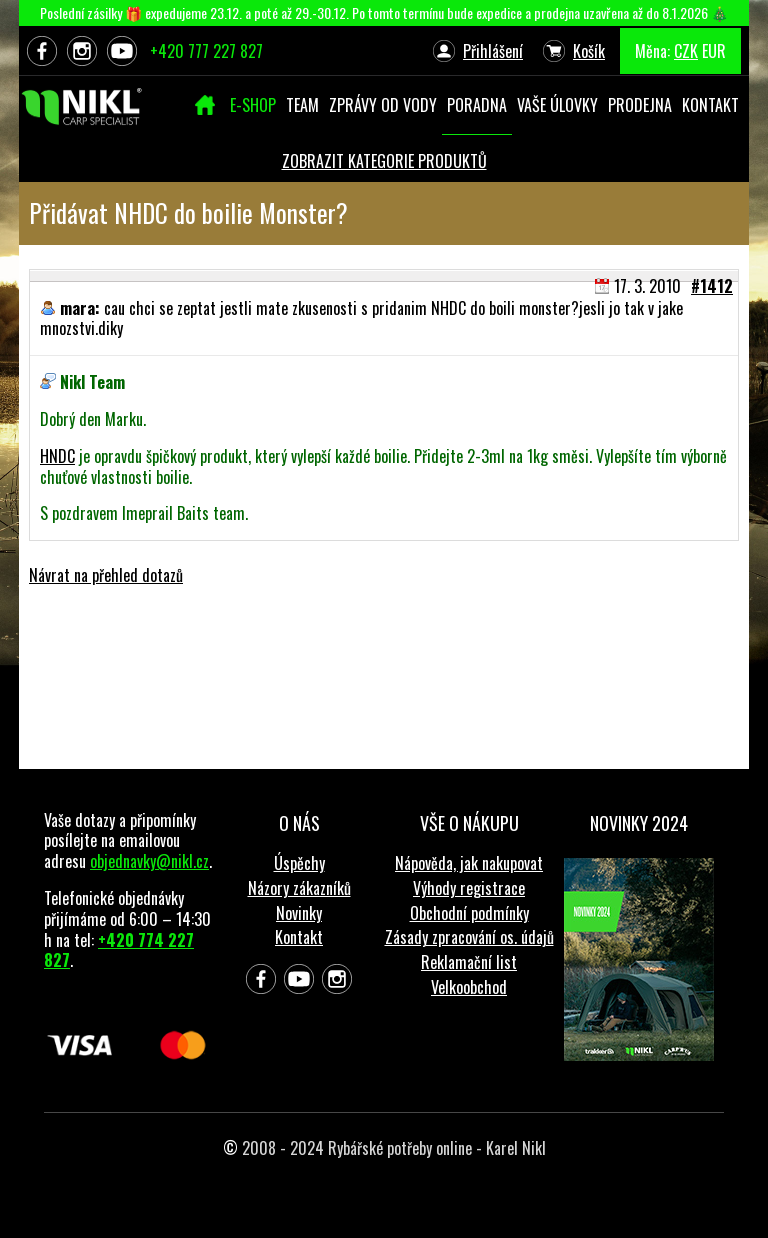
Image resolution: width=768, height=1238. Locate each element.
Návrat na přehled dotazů (106, 575)
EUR (714, 51)
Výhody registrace (469, 888)
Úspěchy (299, 863)
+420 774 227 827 (119, 950)
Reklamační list (469, 962)
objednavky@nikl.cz (149, 861)
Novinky (299, 913)
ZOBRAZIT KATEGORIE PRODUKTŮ (384, 161)
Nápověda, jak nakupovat (469, 863)
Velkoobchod (469, 987)
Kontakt (299, 937)
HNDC (57, 456)
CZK (686, 51)
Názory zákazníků (299, 888)
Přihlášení (493, 51)
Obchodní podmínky (469, 913)
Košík (589, 51)
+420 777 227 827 (206, 51)
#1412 (712, 286)
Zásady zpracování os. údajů (469, 937)
